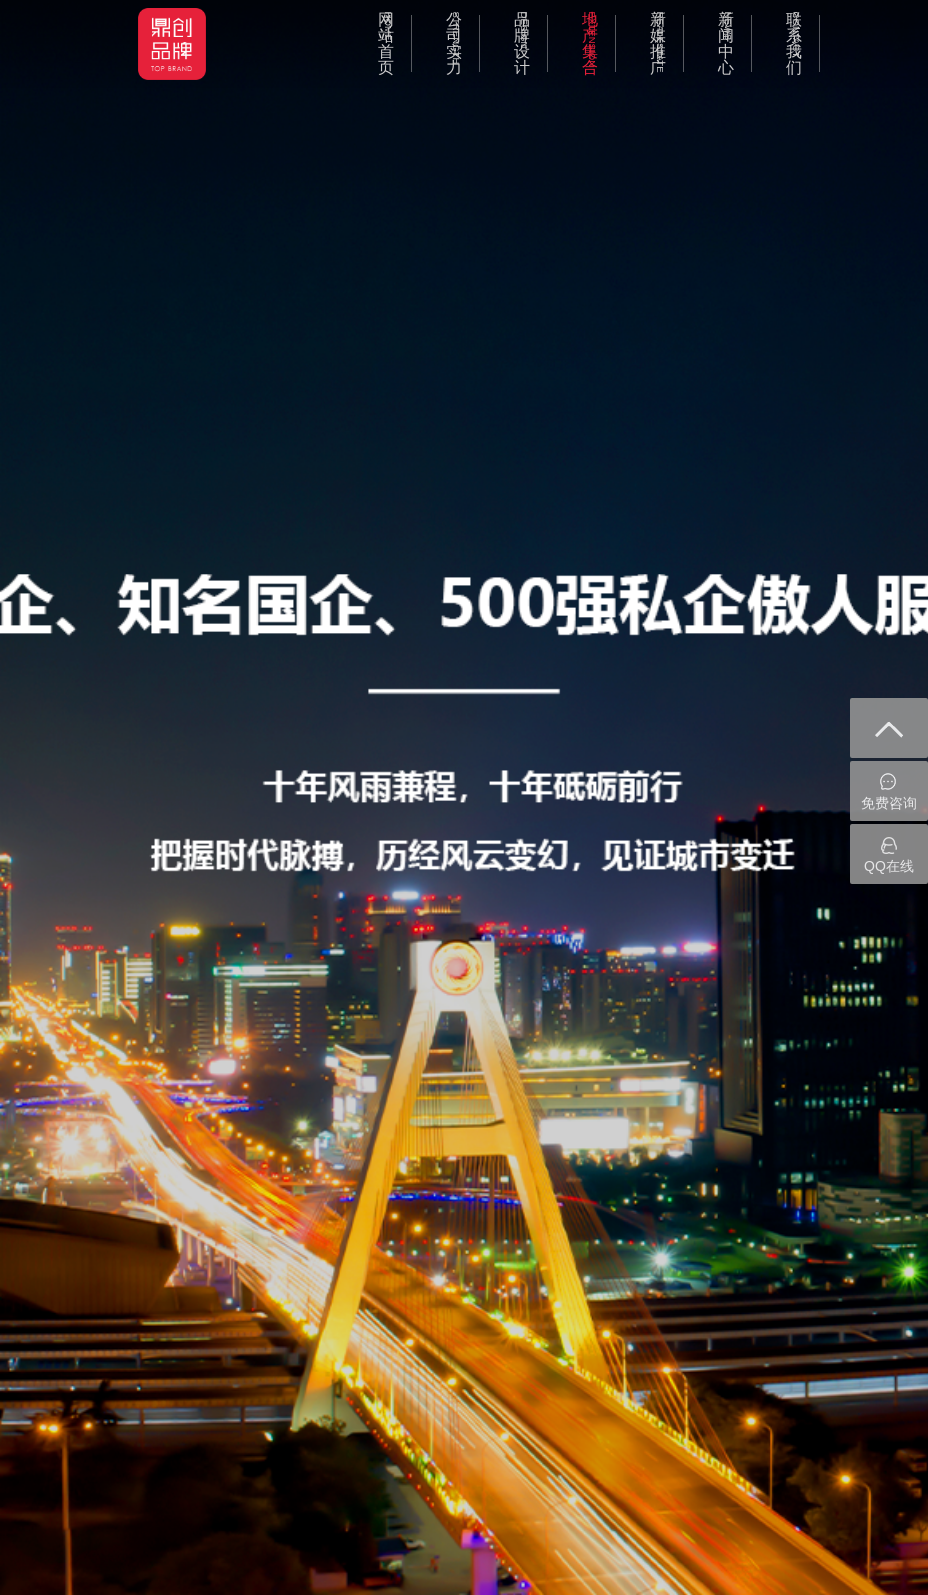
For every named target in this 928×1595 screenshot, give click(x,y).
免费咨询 (889, 792)
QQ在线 (889, 855)
